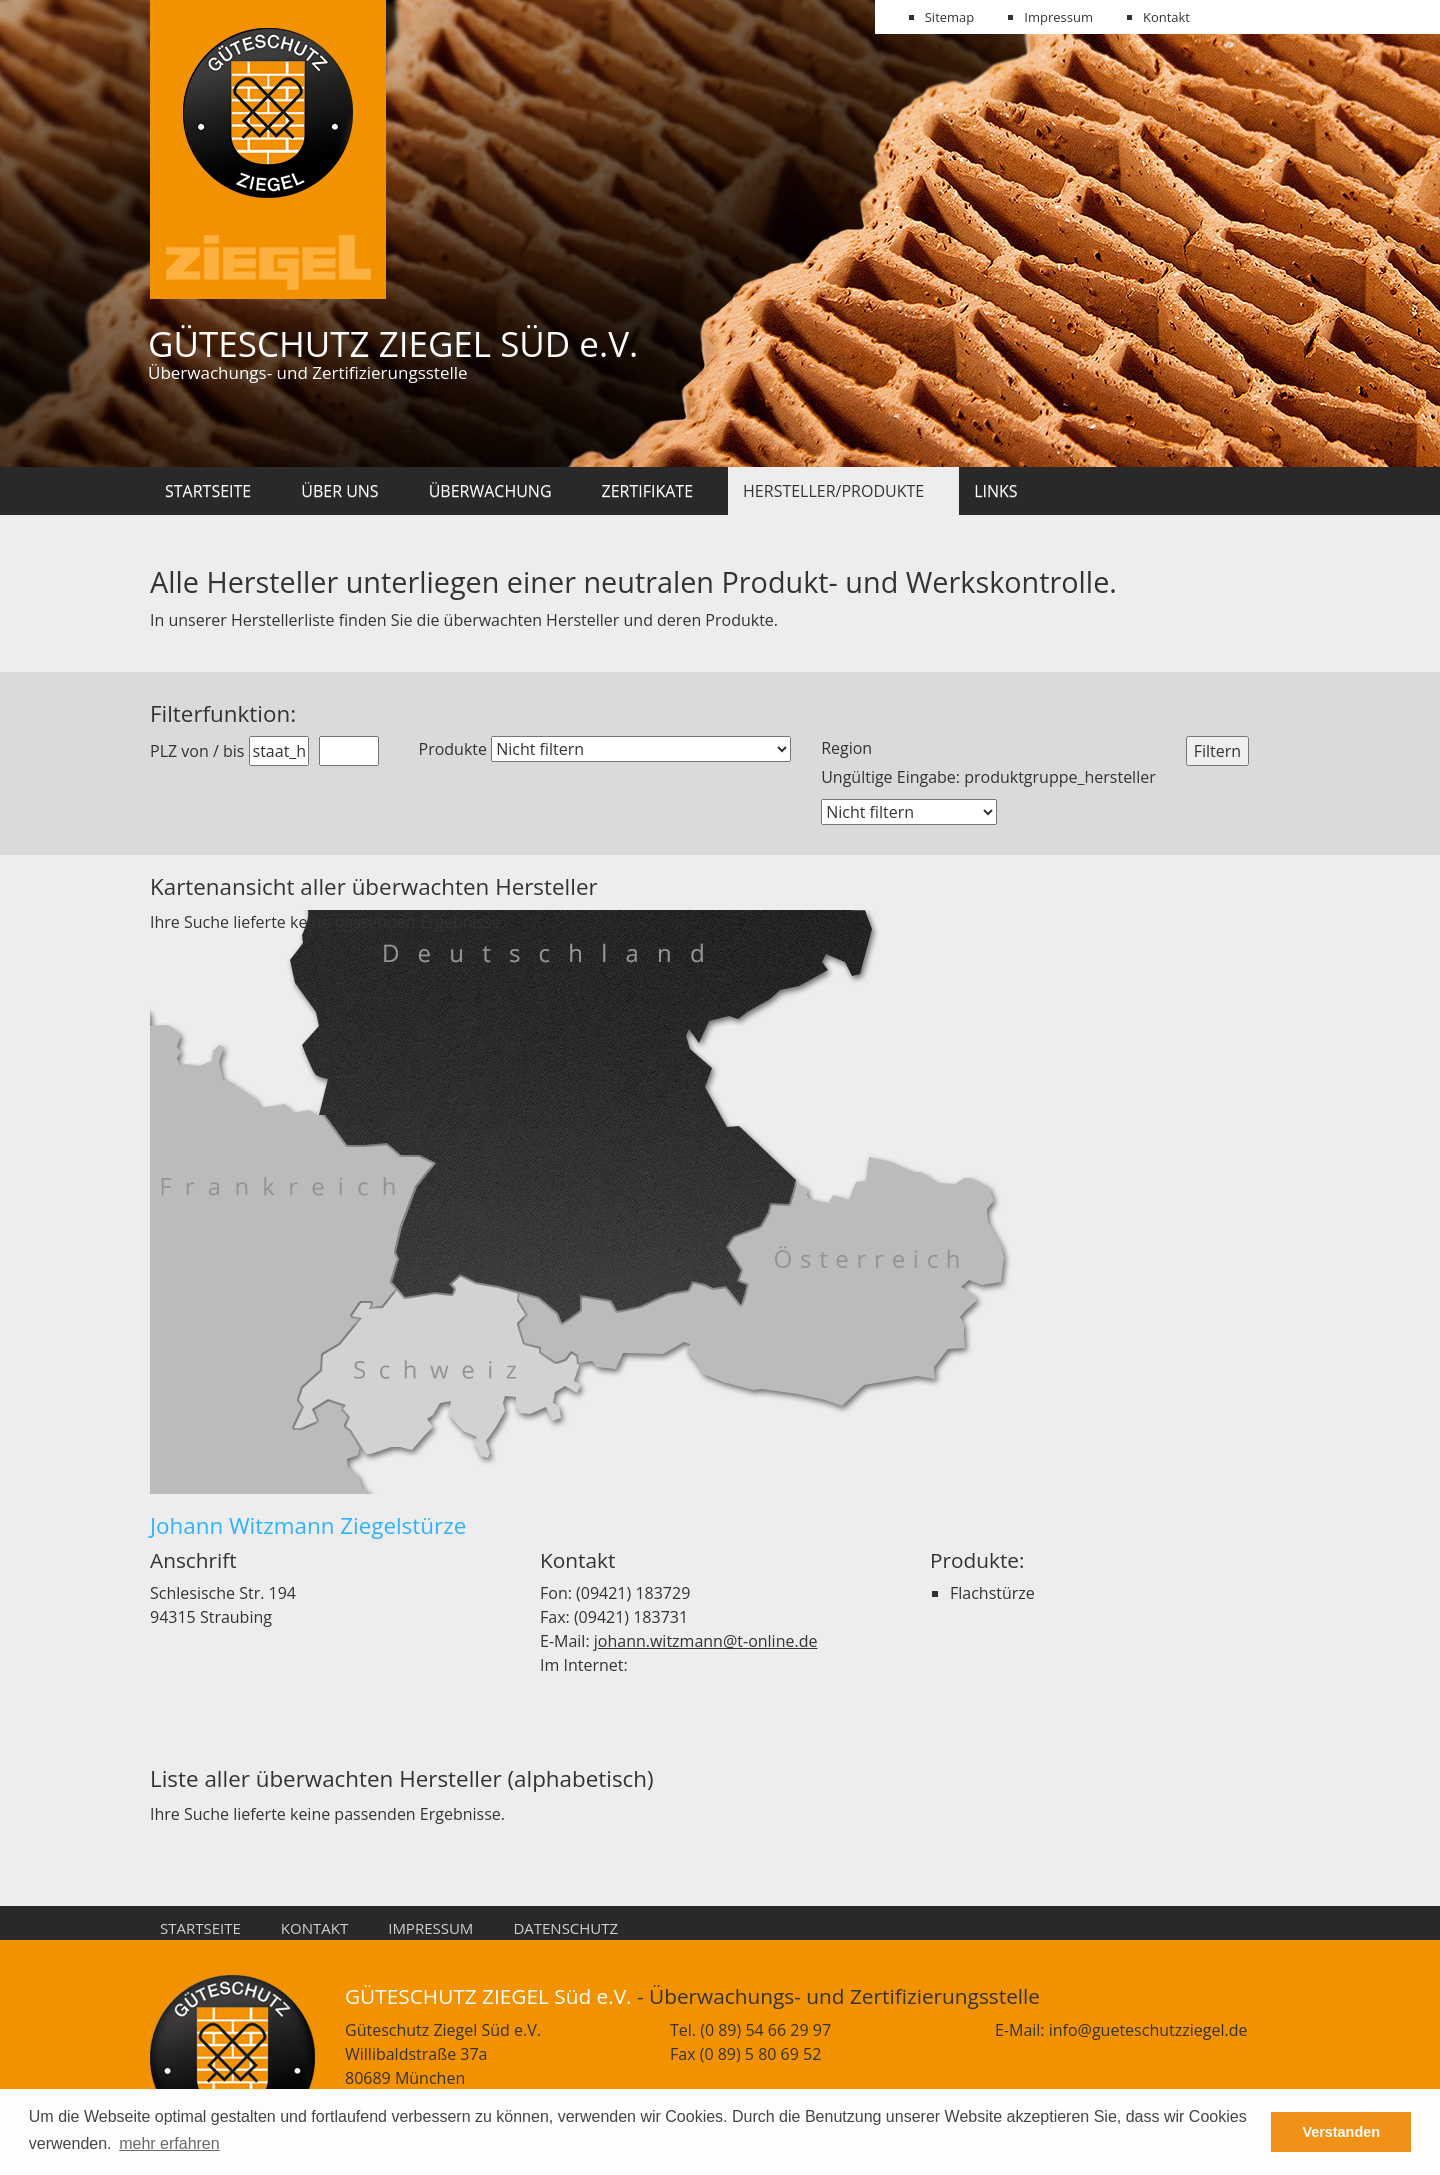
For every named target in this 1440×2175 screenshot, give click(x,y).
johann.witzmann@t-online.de (706, 1641)
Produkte (453, 749)
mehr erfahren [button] (169, 2143)
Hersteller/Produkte (833, 491)
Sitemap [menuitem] (950, 17)
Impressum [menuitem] (1058, 17)
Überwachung (490, 491)
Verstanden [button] (1341, 2132)
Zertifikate (648, 491)
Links (995, 491)
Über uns (339, 491)
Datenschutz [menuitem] (565, 1928)
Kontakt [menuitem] (1166, 17)
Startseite (208, 491)
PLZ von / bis (197, 751)
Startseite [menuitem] (200, 1928)
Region (846, 748)
